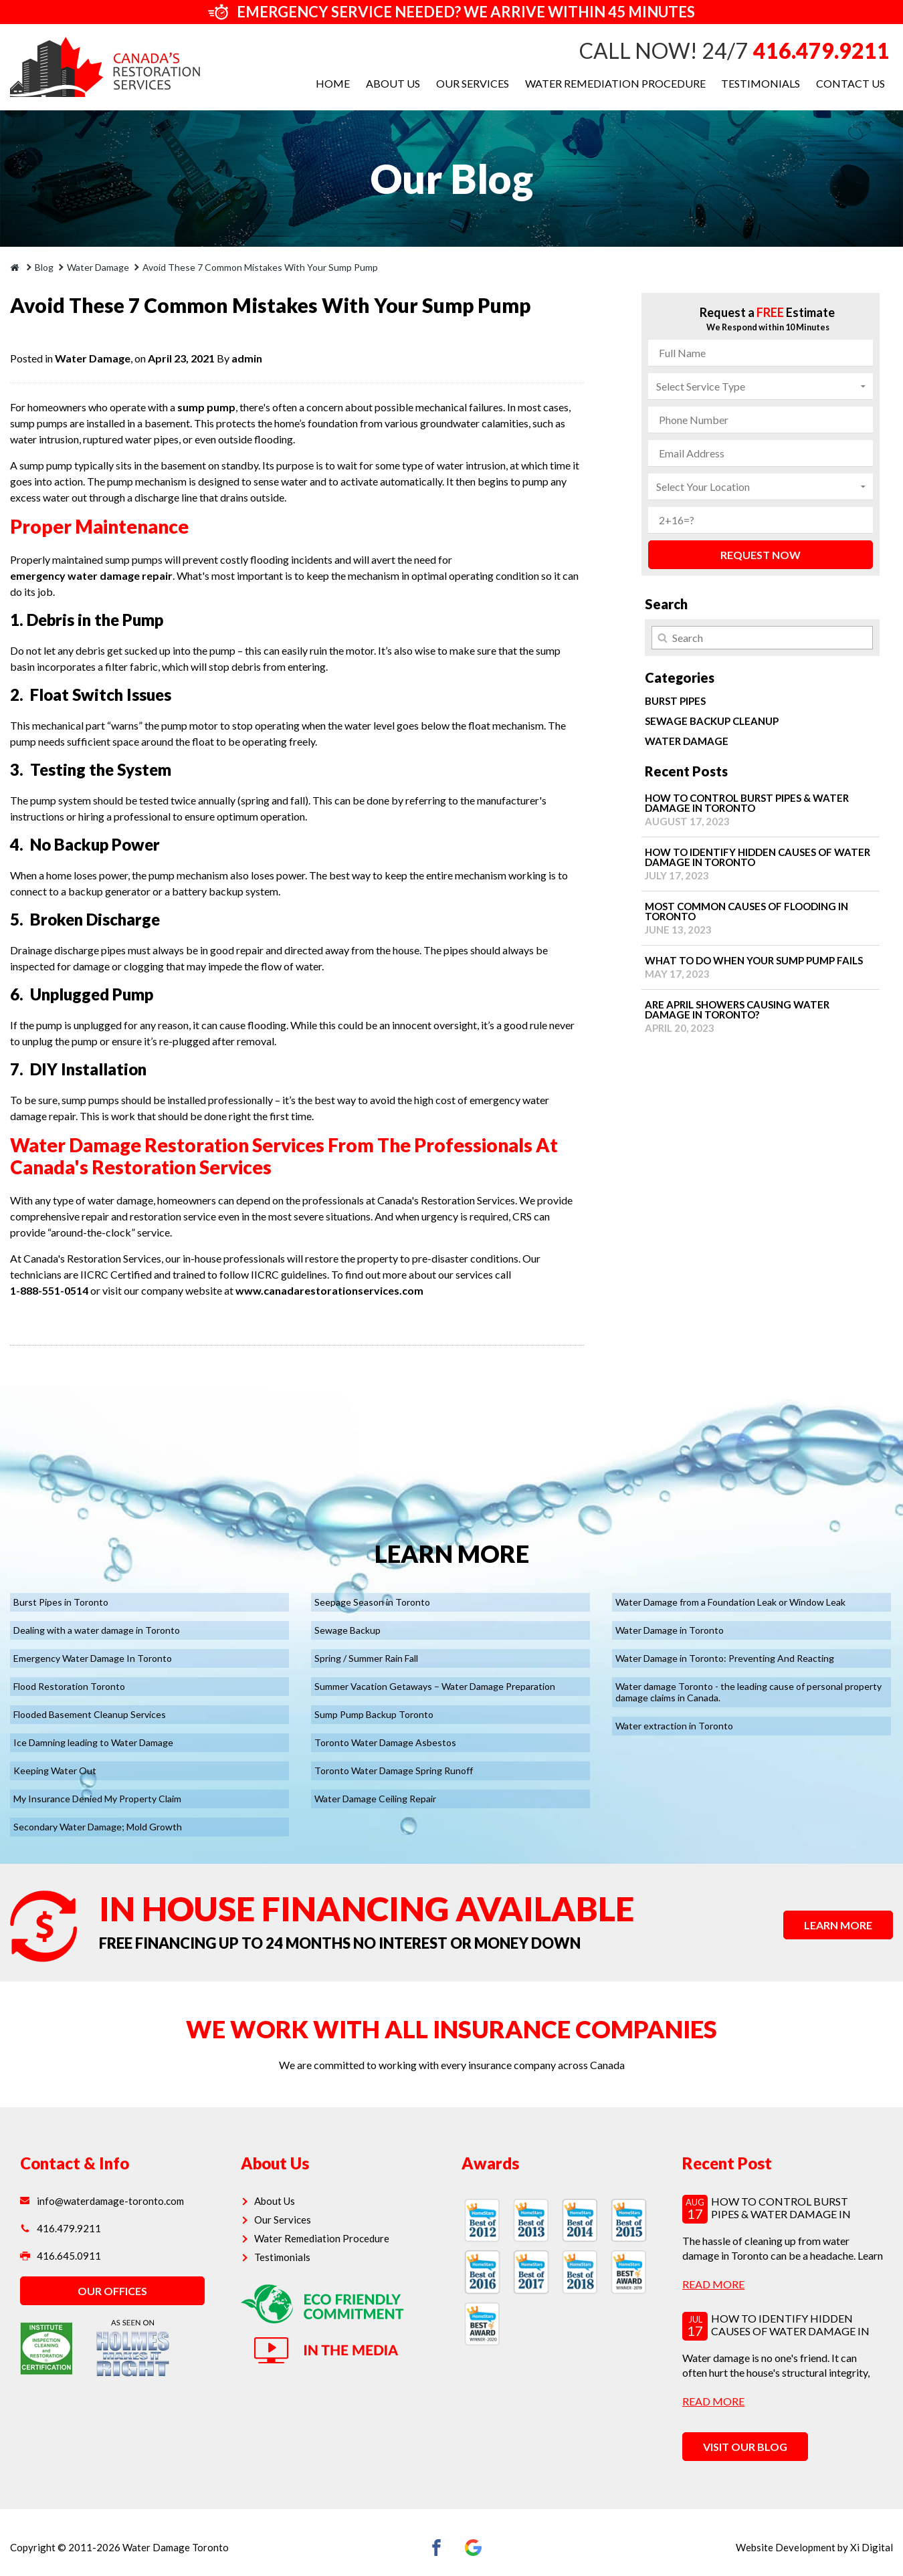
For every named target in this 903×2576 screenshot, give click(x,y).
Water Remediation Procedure (614, 83)
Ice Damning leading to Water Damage (93, 1742)
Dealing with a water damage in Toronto (96, 1630)
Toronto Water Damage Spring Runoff (393, 1770)
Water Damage (92, 358)
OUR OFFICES (112, 2290)
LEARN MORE (838, 1925)
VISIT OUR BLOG (745, 2446)
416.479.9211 (821, 50)
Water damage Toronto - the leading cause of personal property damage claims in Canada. (748, 1692)
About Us (392, 83)
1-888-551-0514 (49, 1290)
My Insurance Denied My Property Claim (97, 1798)
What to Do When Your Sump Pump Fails (760, 967)
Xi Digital (871, 2547)
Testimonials (760, 83)
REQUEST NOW (760, 554)
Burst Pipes (675, 701)
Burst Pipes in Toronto (60, 1602)
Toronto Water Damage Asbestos (385, 1742)
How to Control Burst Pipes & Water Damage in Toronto (760, 809)
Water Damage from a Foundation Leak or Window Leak (730, 1602)
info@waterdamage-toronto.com (102, 2201)
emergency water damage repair (91, 575)
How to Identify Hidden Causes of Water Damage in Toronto (760, 863)
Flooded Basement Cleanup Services (89, 1714)
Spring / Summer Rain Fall (366, 1658)
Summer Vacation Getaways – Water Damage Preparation (434, 1686)
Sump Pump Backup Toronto (373, 1714)
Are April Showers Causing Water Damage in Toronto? (760, 1016)
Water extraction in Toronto (674, 1725)
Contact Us (850, 83)
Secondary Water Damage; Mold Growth (97, 1826)
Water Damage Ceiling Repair (375, 1798)
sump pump (206, 407)
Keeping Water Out (54, 1770)
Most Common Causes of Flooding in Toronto (760, 918)
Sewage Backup (347, 1630)
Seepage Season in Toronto (372, 1602)
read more (713, 2283)
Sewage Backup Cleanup (712, 721)
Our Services (471, 83)
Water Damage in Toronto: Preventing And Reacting (724, 1658)
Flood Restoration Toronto (69, 1686)
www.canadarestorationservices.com (329, 1290)
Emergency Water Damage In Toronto (92, 1658)
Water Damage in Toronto (669, 1630)
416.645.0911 (60, 2256)
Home (332, 83)
